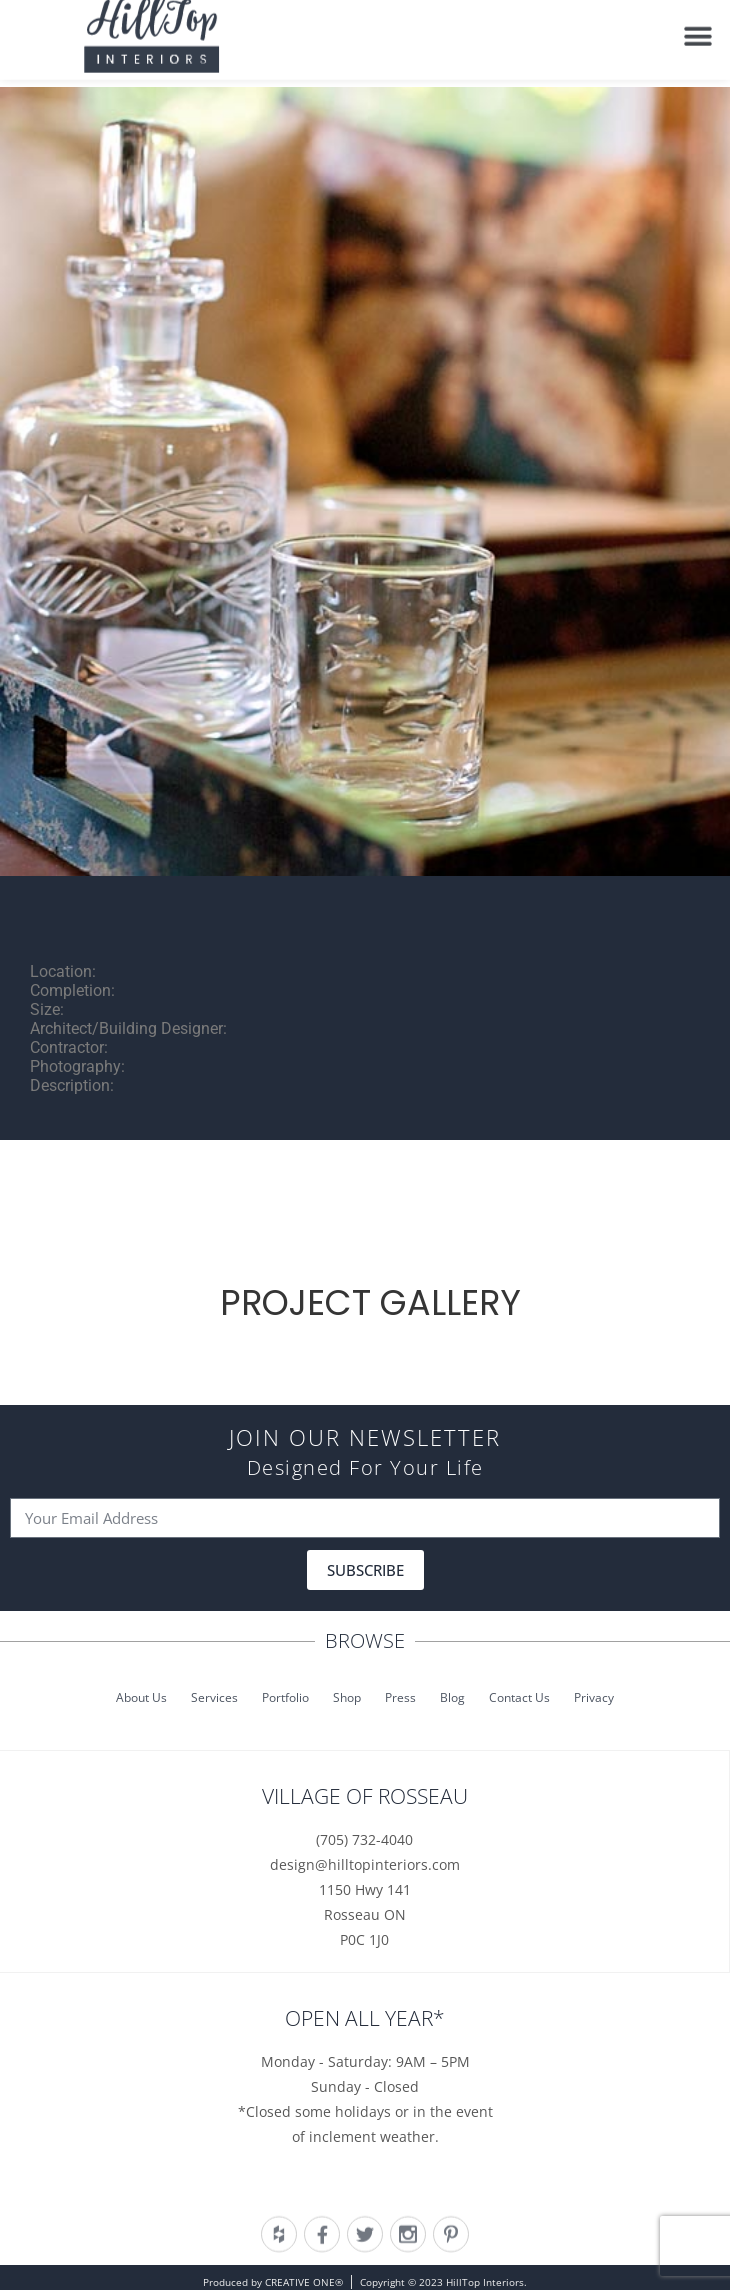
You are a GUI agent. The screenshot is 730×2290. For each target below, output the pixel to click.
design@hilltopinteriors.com (365, 1864)
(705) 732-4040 (364, 1839)
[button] (697, 30)
